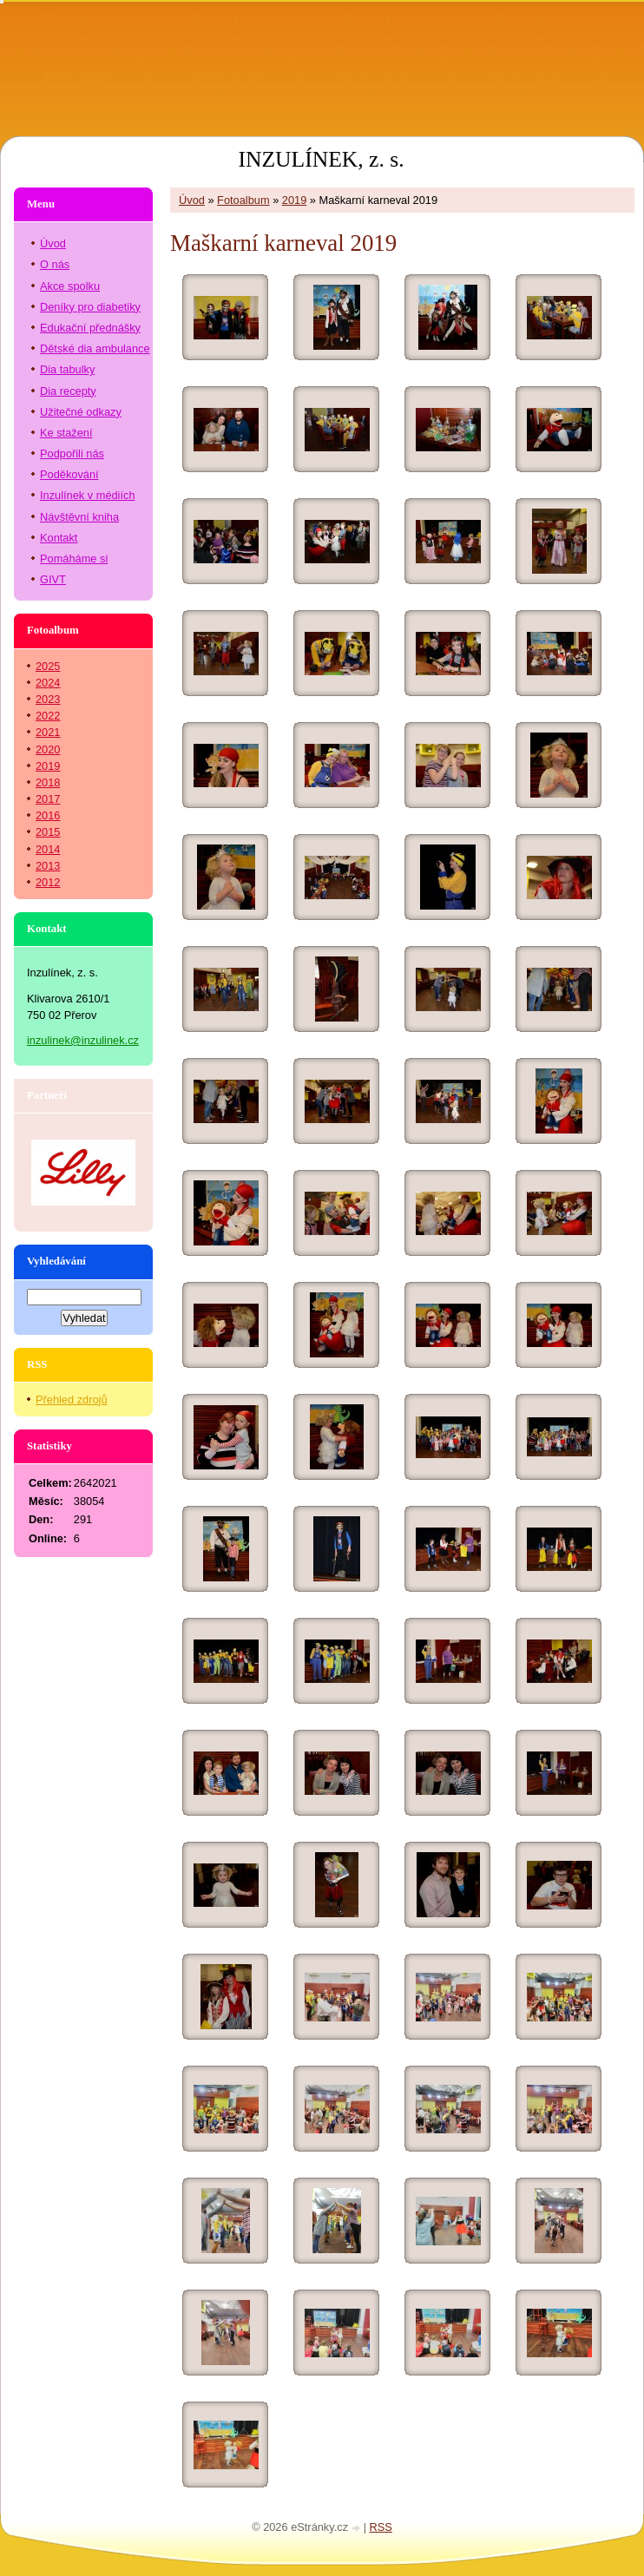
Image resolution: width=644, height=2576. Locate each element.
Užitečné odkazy (81, 411)
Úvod (192, 200)
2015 (48, 831)
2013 (48, 865)
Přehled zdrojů (72, 1399)
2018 (48, 782)
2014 (48, 849)
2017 (48, 798)
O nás (54, 264)
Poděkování (69, 474)
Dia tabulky (67, 369)
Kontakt (58, 537)
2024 (48, 682)
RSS (381, 2526)
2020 (48, 749)
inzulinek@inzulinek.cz (83, 1040)
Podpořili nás (72, 453)
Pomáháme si (74, 558)
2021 (48, 732)
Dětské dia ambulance (95, 348)
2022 (48, 715)
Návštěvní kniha (79, 516)
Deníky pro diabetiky (90, 306)
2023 (48, 699)
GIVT (53, 579)
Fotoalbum (243, 200)
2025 (48, 666)
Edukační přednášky (90, 327)
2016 (48, 815)
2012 (48, 882)
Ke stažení (66, 432)
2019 (294, 200)
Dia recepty (68, 391)
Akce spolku (70, 285)
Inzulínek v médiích (87, 495)
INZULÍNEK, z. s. (321, 159)
